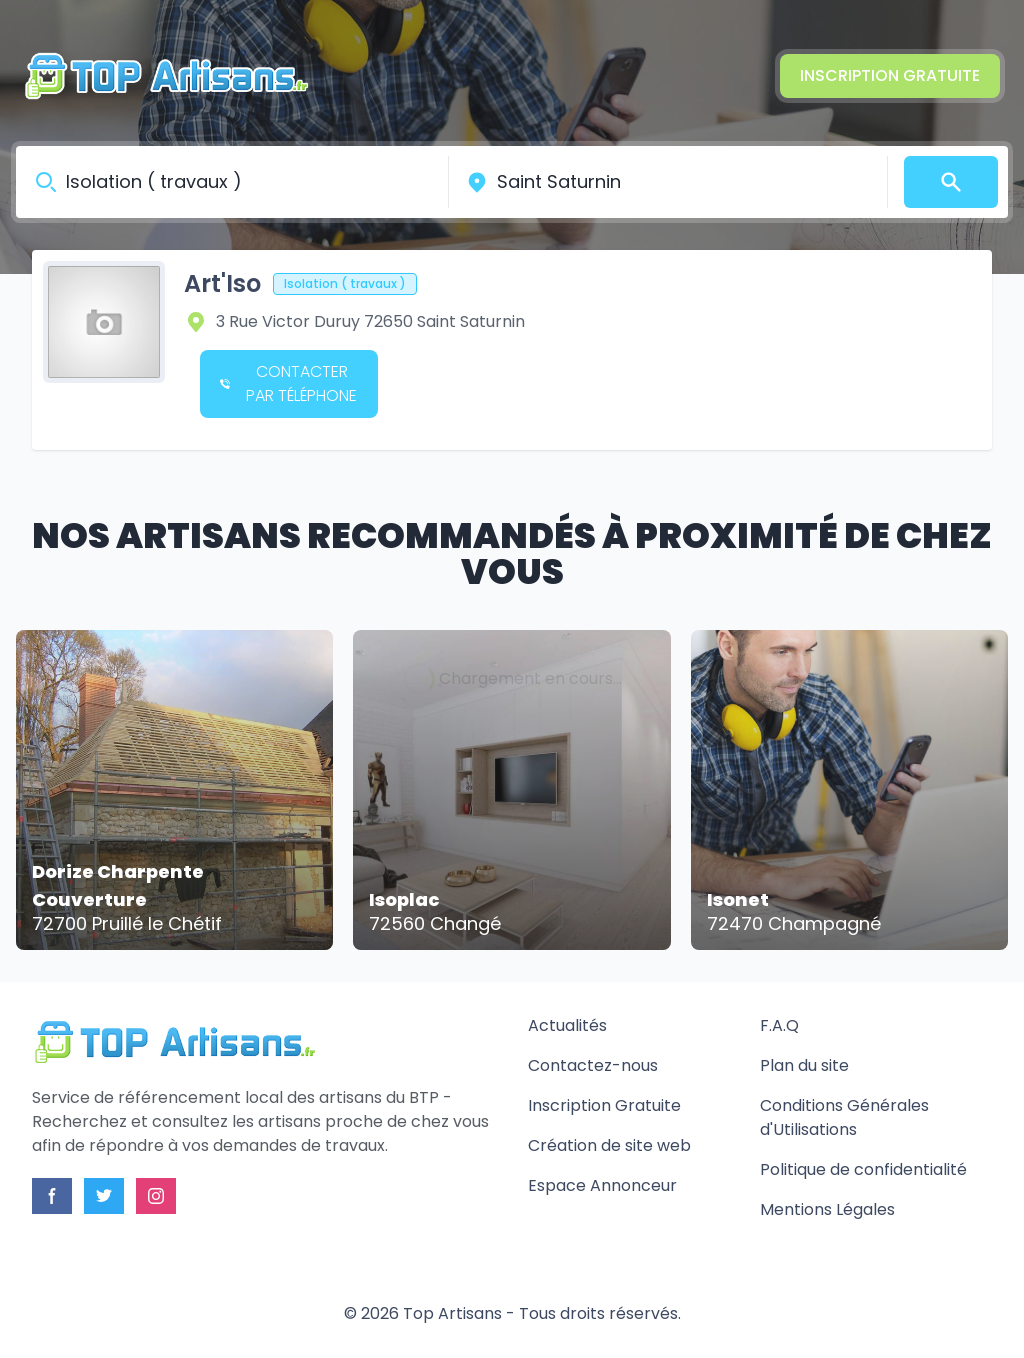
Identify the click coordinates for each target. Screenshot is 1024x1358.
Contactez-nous (593, 1065)
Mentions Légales (827, 1209)
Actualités (567, 1025)
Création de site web (609, 1145)
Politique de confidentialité (863, 1169)
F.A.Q (779, 1025)
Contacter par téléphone (288, 383)
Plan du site (804, 1065)
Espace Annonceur (602, 1185)
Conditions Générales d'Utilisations (844, 1117)
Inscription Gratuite (890, 75)
